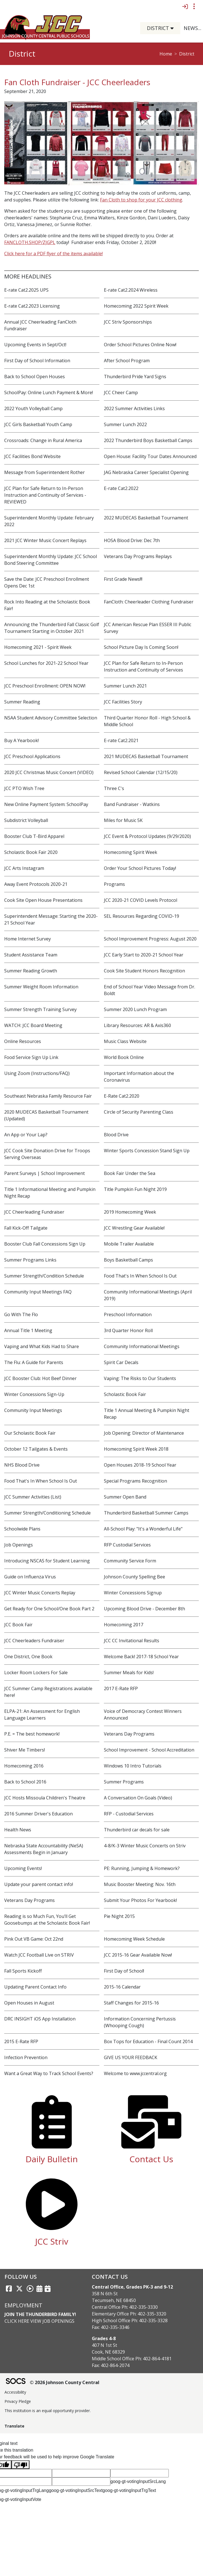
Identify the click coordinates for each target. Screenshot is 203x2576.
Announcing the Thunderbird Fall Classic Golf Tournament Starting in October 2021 (51, 627)
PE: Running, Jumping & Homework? (142, 1868)
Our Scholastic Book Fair (30, 1433)
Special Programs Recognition (135, 1481)
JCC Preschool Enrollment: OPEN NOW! (44, 686)
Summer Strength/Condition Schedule (44, 1276)
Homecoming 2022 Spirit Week (136, 306)
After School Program (127, 360)
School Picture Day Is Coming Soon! (141, 647)
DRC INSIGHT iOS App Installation (40, 2019)
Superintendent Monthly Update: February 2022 (49, 521)
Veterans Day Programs (129, 1734)
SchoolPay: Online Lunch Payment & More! (48, 392)
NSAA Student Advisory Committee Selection (50, 718)
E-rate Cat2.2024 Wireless (131, 290)
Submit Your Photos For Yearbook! (140, 1900)
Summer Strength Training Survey (40, 1009)
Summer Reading (22, 702)
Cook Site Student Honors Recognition (144, 971)
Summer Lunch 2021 (125, 686)
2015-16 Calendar (122, 1987)
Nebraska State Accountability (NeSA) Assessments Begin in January (43, 1849)
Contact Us (151, 2159)
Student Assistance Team (30, 955)
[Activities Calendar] (39, 2289)
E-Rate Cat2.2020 (121, 1096)
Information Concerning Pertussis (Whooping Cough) (140, 2022)
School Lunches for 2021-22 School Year (46, 663)
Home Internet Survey (27, 939)
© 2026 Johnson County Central (64, 2382)
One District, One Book (28, 1656)
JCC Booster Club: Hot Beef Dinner (40, 1378)
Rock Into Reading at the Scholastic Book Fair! (47, 605)
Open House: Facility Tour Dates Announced (150, 456)
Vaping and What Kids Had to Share (41, 1346)
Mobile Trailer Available (129, 1244)
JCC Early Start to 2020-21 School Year (143, 955)
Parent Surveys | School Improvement (44, 1173)
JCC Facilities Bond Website (32, 456)
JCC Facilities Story (123, 702)
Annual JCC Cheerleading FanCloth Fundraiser (40, 325)
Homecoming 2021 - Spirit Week (38, 647)
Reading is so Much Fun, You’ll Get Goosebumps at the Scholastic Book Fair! (47, 1919)
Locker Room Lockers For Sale (36, 1672)
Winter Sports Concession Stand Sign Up (147, 1151)
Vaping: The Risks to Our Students (140, 1378)
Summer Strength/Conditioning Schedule (47, 1513)
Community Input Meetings (33, 1410)
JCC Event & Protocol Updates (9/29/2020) (147, 836)
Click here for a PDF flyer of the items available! (53, 253)
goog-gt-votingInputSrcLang (138, 2481)
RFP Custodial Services (127, 1545)
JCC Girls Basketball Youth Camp (38, 424)
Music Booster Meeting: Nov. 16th (139, 1884)
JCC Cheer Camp (121, 392)
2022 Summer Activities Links (134, 408)
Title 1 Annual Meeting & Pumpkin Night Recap (146, 1413)
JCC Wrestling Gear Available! (134, 1228)
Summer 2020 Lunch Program (135, 1009)
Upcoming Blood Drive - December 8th (144, 1609)
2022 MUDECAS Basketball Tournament (146, 518)
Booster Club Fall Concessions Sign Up (44, 1244)
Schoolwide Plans (22, 1529)
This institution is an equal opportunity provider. (47, 2410)
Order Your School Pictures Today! (140, 868)
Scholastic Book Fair (125, 1394)
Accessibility (15, 2392)
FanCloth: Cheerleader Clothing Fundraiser (148, 602)
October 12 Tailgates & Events (36, 1449)
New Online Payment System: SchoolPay (46, 804)
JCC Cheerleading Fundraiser (34, 1212)
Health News (17, 1830)
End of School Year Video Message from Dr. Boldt (149, 990)
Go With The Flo (21, 1314)
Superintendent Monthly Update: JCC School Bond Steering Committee (50, 559)
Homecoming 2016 (24, 1766)
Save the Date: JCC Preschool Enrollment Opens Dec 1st (46, 582)
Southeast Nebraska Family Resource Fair (48, 1096)
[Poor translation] (20, 2464)
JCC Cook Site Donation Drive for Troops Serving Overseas (47, 1154)
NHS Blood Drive (22, 1465)
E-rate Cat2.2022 (121, 488)
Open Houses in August (29, 2003)
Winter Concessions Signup (133, 1593)
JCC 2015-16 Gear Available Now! (138, 1955)
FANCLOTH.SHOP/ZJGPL (29, 242)
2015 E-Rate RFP (21, 2041)
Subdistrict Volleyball (26, 820)
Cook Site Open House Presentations (43, 900)
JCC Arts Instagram (24, 868)
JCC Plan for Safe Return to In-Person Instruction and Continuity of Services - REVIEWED (45, 495)
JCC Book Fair (18, 1625)
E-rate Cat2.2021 (121, 740)
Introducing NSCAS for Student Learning (47, 1561)
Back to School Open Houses (34, 376)
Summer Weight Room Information (41, 987)
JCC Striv (51, 2241)
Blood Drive (116, 1135)
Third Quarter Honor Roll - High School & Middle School (147, 721)
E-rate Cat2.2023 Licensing (32, 306)
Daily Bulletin (52, 2159)
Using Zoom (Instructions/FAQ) (37, 1073)
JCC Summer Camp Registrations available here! (48, 1691)
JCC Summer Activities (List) (32, 1497)
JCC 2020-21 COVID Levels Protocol (140, 900)
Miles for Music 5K (123, 820)
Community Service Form (130, 1561)
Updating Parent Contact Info (35, 1987)
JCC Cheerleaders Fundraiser (34, 1640)
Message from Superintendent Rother (44, 472)
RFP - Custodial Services (129, 1814)
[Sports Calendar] (48, 2289)
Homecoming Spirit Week (130, 852)
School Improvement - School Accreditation (149, 1750)
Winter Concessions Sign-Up (34, 1394)
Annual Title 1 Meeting (28, 1330)
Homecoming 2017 (123, 1625)
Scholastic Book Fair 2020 (31, 852)
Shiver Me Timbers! (24, 1750)
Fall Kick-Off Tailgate (25, 1228)
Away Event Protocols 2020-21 (35, 884)
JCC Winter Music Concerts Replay (39, 1593)
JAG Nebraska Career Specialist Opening (146, 472)
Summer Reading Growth (30, 971)
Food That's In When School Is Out (140, 1276)
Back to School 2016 (25, 1782)
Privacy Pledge (17, 2401)
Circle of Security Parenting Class (138, 1112)
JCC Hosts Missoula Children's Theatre (44, 1798)
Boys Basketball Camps (128, 1260)
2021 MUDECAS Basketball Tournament (146, 756)
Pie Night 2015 (119, 1916)
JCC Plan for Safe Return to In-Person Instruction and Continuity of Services (143, 666)
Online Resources (22, 1041)
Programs (114, 884)
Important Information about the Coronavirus (139, 1076)
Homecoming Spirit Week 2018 (136, 1449)
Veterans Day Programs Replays (138, 556)
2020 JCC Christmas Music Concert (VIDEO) (48, 772)
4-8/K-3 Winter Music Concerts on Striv (145, 1846)
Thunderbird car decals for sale (137, 1830)
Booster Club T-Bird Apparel (34, 836)
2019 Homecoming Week (130, 1212)
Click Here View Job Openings (39, 2321)
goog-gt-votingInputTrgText (129, 2490)
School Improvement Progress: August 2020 (150, 939)
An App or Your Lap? (25, 1135)
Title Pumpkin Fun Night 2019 (135, 1189)
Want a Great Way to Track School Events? (48, 2073)
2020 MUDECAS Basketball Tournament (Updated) (46, 1115)
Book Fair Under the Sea (129, 1173)
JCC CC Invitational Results (131, 1640)
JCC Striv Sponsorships (128, 322)
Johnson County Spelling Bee (134, 1577)
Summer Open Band (125, 1497)
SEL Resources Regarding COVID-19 (141, 916)
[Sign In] (184, 6)
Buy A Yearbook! (21, 740)
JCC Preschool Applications (32, 756)
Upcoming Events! (23, 1868)
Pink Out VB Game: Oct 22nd (33, 1939)
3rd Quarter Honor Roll (128, 1330)
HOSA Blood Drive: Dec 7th (132, 540)
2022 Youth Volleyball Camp (33, 408)
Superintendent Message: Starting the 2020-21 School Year (51, 919)
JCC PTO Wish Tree (24, 788)
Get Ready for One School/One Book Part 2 (49, 1609)
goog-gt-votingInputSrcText (75, 2490)
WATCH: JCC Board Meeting (33, 1025)
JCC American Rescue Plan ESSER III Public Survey (147, 627)
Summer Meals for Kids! (129, 1672)
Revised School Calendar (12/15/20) (140, 772)
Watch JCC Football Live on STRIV (39, 1955)
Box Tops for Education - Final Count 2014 (148, 2041)
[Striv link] (30, 2289)
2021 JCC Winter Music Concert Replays (45, 540)
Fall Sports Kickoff (23, 1971)
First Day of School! (124, 1971)
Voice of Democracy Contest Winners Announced (143, 1714)
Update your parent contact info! (38, 1884)
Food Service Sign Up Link (31, 1057)
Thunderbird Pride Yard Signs (135, 376)
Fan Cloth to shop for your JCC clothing (141, 200)
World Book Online (124, 1057)
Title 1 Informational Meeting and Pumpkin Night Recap (49, 1192)
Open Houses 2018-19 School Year (140, 1465)
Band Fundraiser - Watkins (132, 804)
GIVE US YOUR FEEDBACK (130, 2057)
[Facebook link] (8, 2289)
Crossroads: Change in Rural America (43, 440)
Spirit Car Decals (121, 1362)
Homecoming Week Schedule (134, 1939)
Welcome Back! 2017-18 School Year (141, 1656)
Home (165, 54)
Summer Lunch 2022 (125, 424)
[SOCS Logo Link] (15, 2382)
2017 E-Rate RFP (121, 1688)
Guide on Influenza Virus (30, 1577)
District (186, 54)
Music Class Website (125, 1041)
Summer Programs (124, 1782)
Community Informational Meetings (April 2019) (148, 1295)
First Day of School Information (37, 360)
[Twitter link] (19, 2289)
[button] (174, 28)
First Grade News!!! (123, 579)
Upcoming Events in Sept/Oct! (35, 345)
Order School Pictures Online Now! (140, 345)
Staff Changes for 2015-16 (131, 2003)
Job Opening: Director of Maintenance (144, 1433)
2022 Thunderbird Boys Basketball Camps (148, 440)
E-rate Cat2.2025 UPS (26, 290)
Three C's (114, 788)
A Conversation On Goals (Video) (138, 1798)
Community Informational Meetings (141, 1346)
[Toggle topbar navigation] (194, 6)
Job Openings (18, 1545)
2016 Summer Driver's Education (38, 1814)
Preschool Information (128, 1314)
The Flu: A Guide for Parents (33, 1362)
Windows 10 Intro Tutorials (132, 1766)
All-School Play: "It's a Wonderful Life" (143, 1529)
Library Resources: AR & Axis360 (137, 1025)
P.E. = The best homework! (32, 1734)
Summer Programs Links (30, 1260)
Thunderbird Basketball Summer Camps (146, 1513)
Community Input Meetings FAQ (38, 1292)
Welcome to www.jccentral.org (135, 2073)
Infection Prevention (25, 2057)
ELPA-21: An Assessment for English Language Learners (42, 1714)
